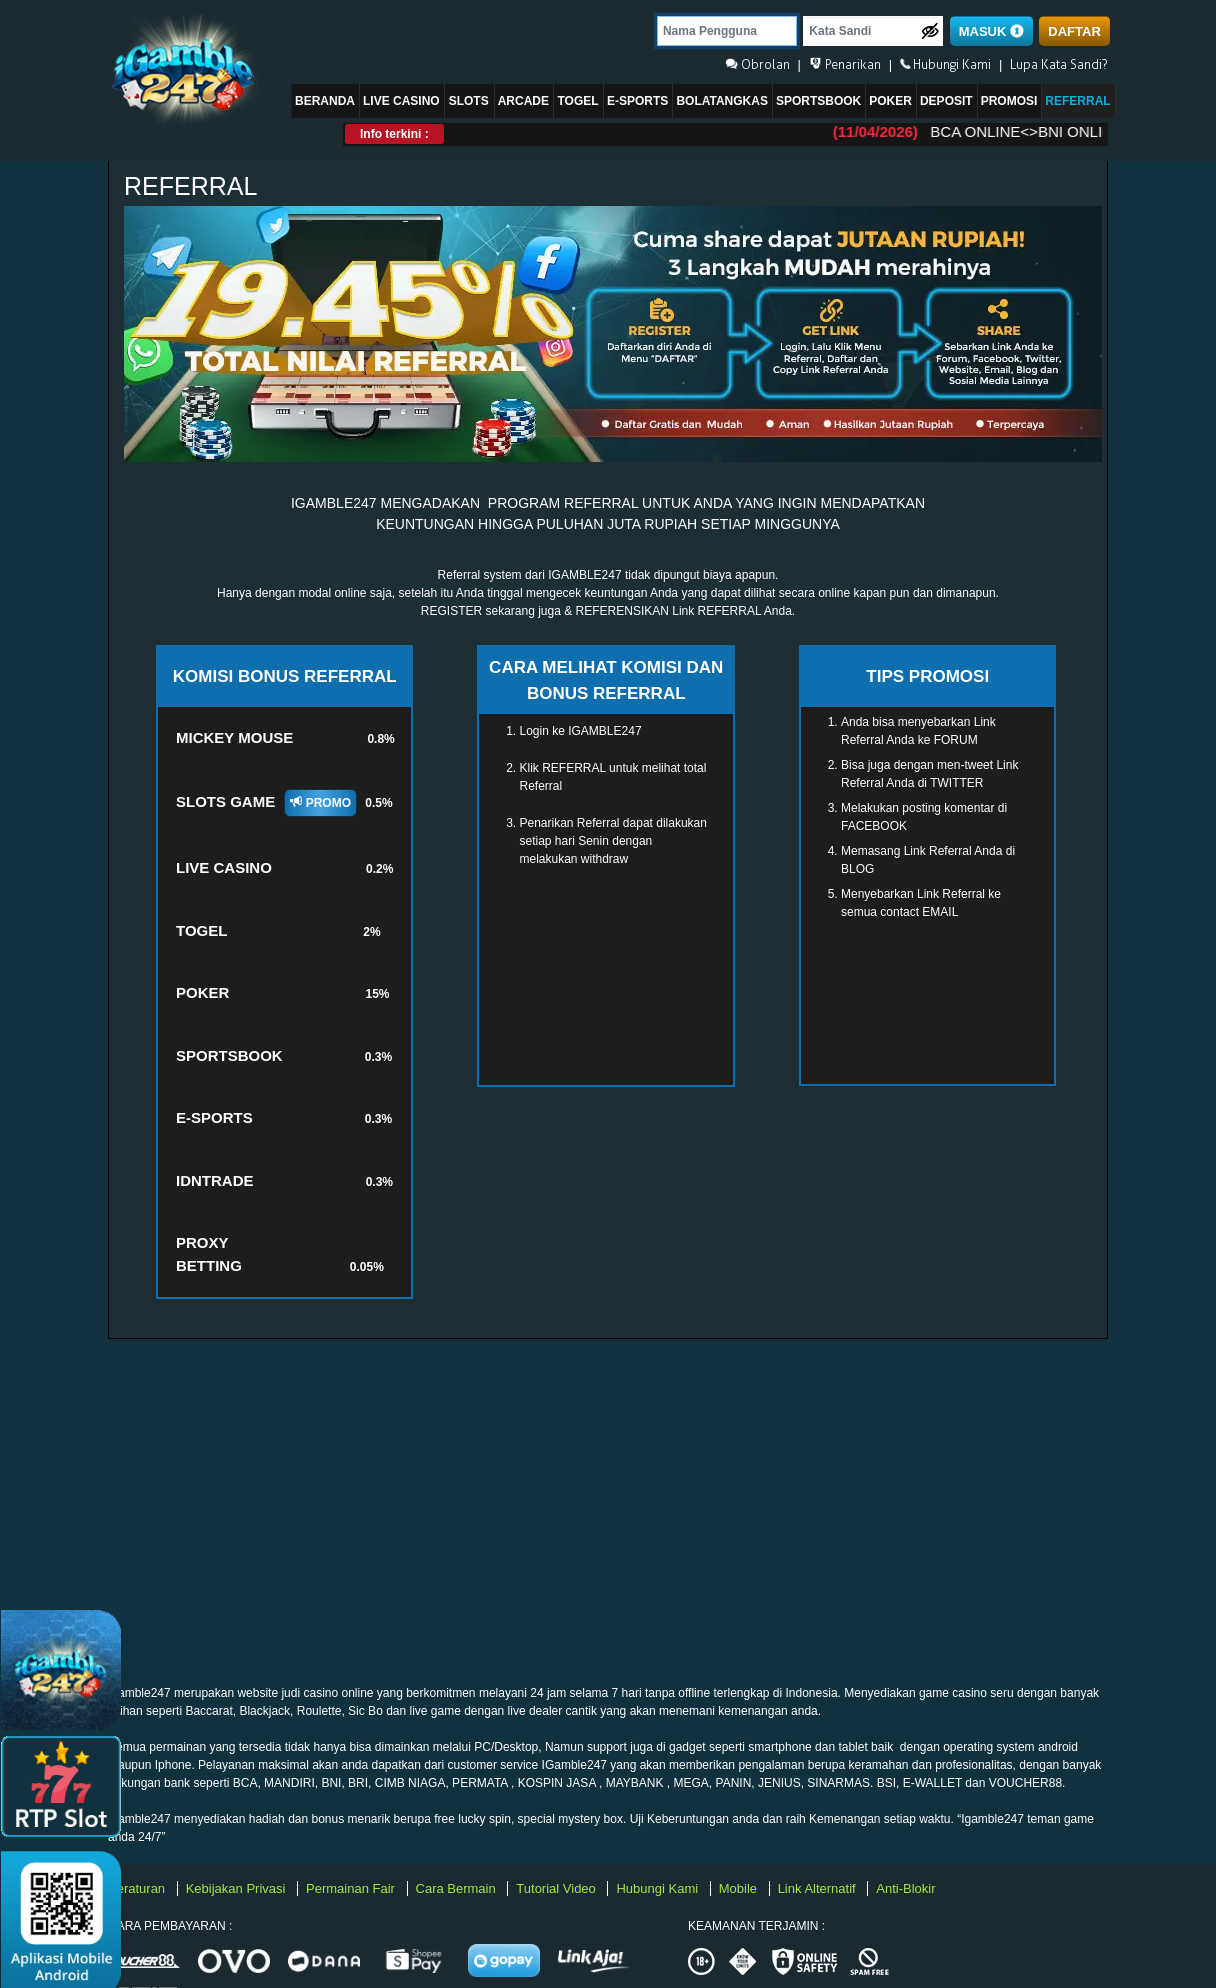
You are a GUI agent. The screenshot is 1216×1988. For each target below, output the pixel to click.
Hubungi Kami (658, 1888)
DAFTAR (1074, 31)
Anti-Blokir (905, 1888)
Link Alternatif (819, 1888)
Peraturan (138, 1888)
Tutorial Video (557, 1888)
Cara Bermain (458, 1888)
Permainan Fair (352, 1888)
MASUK (991, 31)
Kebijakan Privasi (237, 1888)
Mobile (740, 1888)
